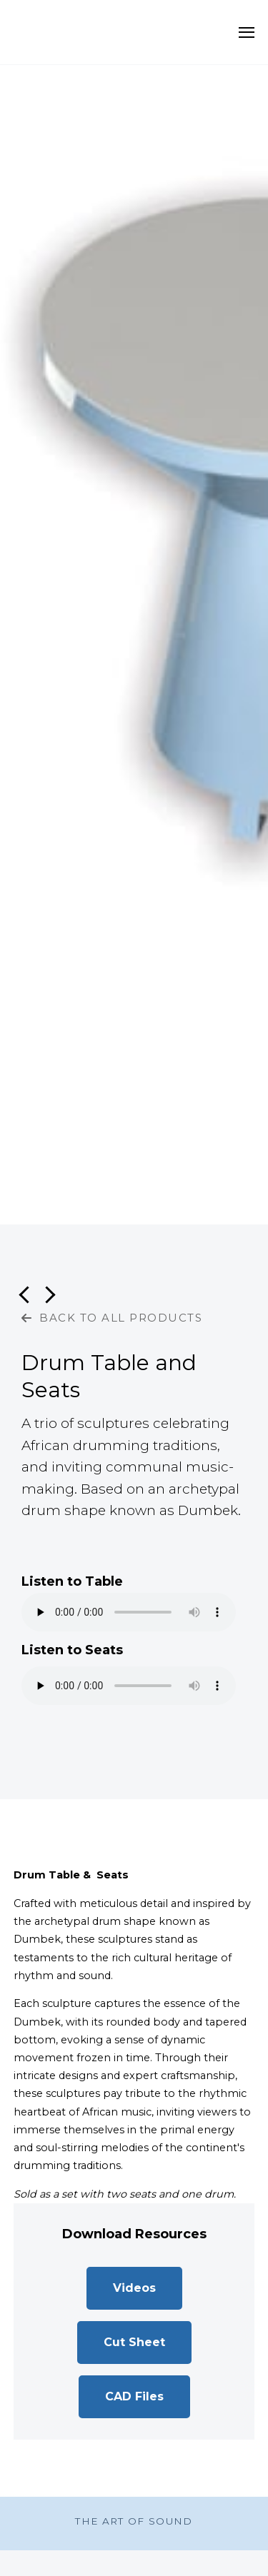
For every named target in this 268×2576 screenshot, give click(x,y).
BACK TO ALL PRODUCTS (111, 1317)
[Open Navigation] (246, 32)
